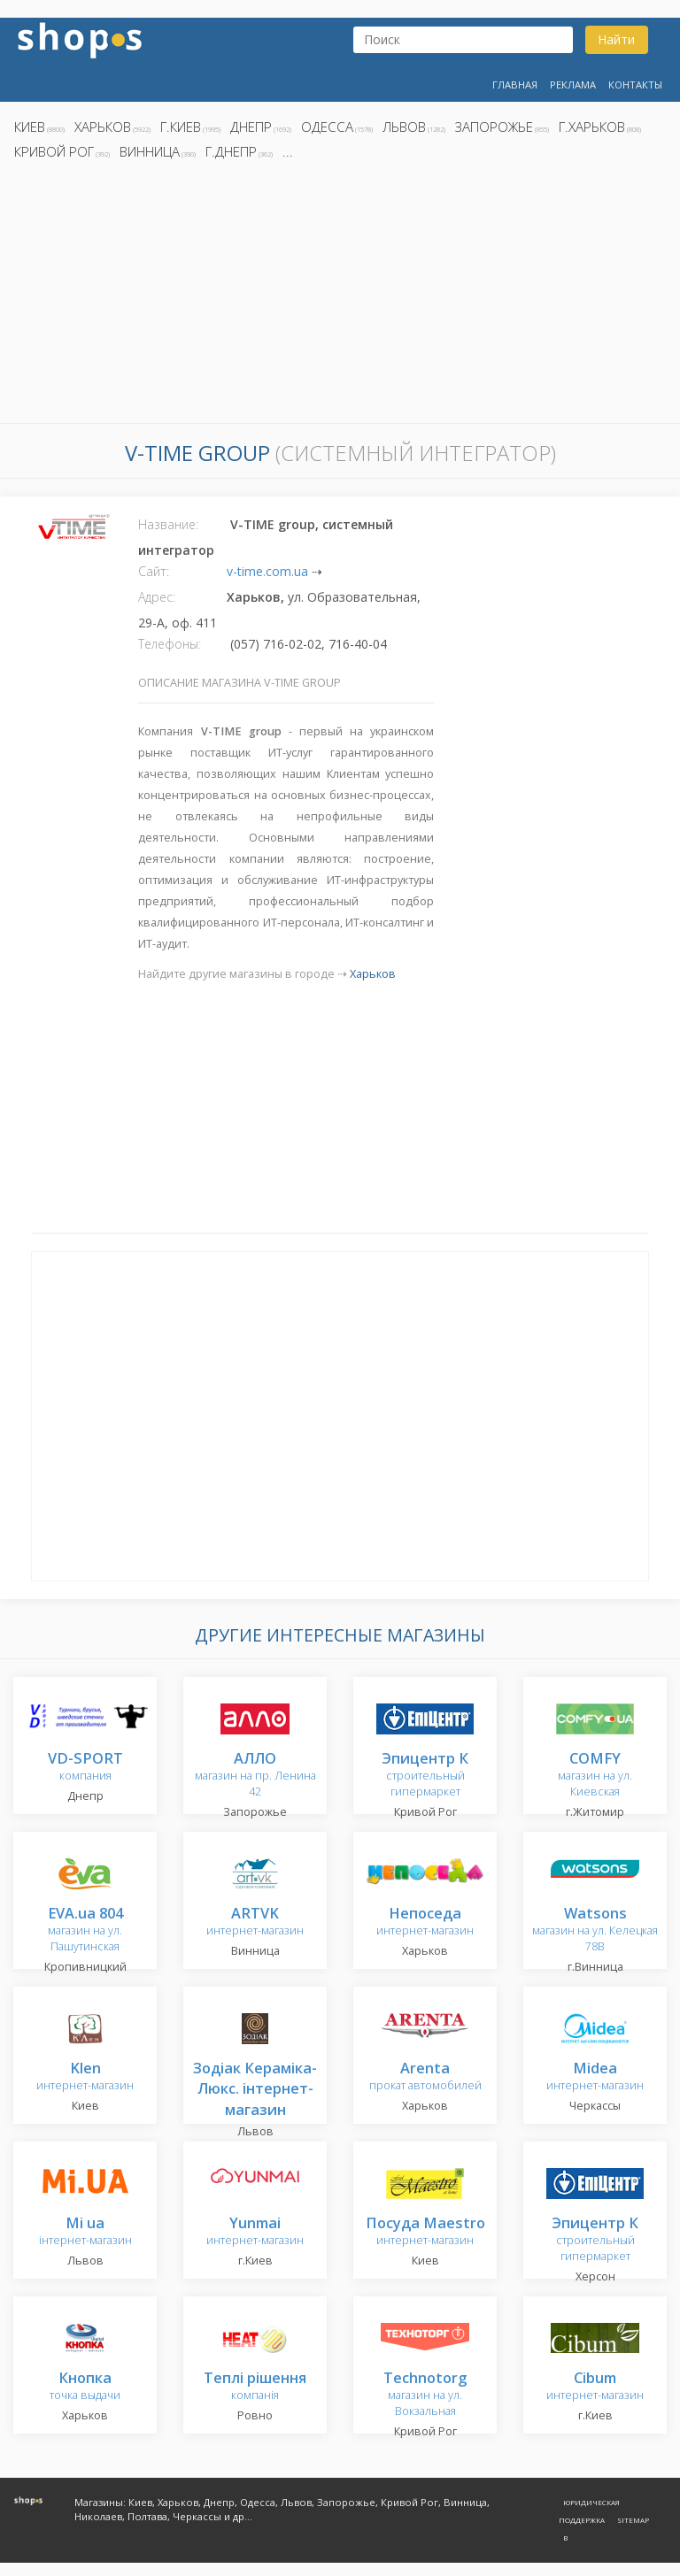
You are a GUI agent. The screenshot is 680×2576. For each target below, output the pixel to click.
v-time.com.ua (267, 571)
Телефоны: (169, 643)
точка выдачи (85, 2387)
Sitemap (633, 2520)
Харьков (102, 126)
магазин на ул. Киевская (595, 1775)
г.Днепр (231, 151)
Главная (514, 84)
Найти (616, 39)
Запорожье (494, 126)
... (287, 151)
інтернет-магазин (85, 2232)
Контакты (635, 84)
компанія (255, 2387)
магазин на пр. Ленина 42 (255, 1775)
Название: (168, 524)
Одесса (327, 126)
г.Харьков (592, 126)
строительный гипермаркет (425, 1775)
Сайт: (153, 571)
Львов (404, 126)
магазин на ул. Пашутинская (85, 1930)
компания (85, 1767)
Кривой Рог (54, 151)
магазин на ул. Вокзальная (425, 2395)
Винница (150, 151)
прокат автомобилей (425, 2077)
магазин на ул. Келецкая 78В (595, 1930)
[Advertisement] (340, 296)
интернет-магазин (255, 1922)
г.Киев (180, 126)
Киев (29, 126)
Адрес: (156, 596)
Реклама (573, 84)
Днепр (251, 126)
